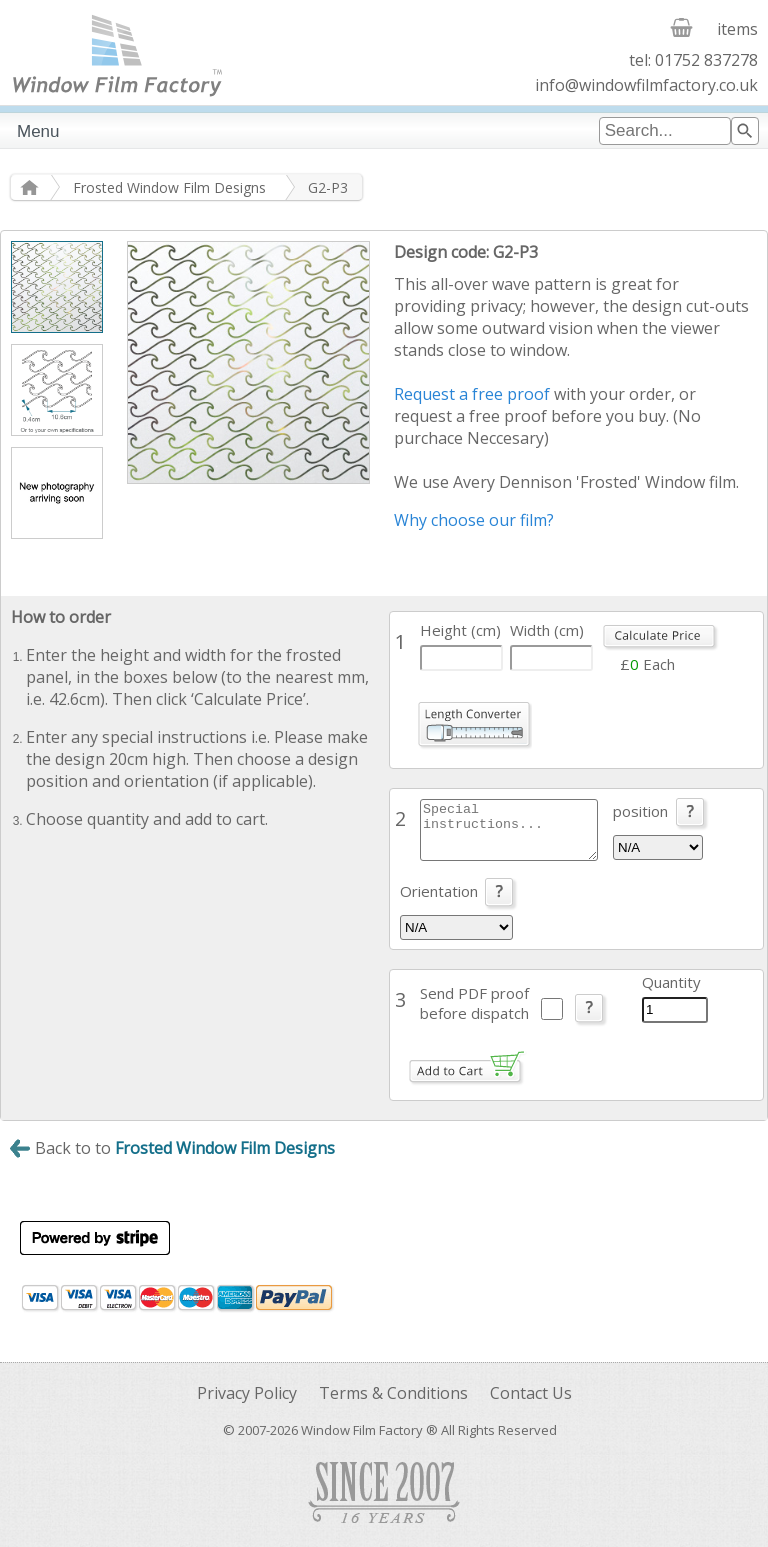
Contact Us (531, 1393)
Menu (38, 131)
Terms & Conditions (393, 1393)
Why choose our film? (474, 520)
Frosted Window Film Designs (169, 187)
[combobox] (665, 131)
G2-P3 (328, 187)
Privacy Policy (247, 1393)
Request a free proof (472, 394)
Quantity (671, 982)
